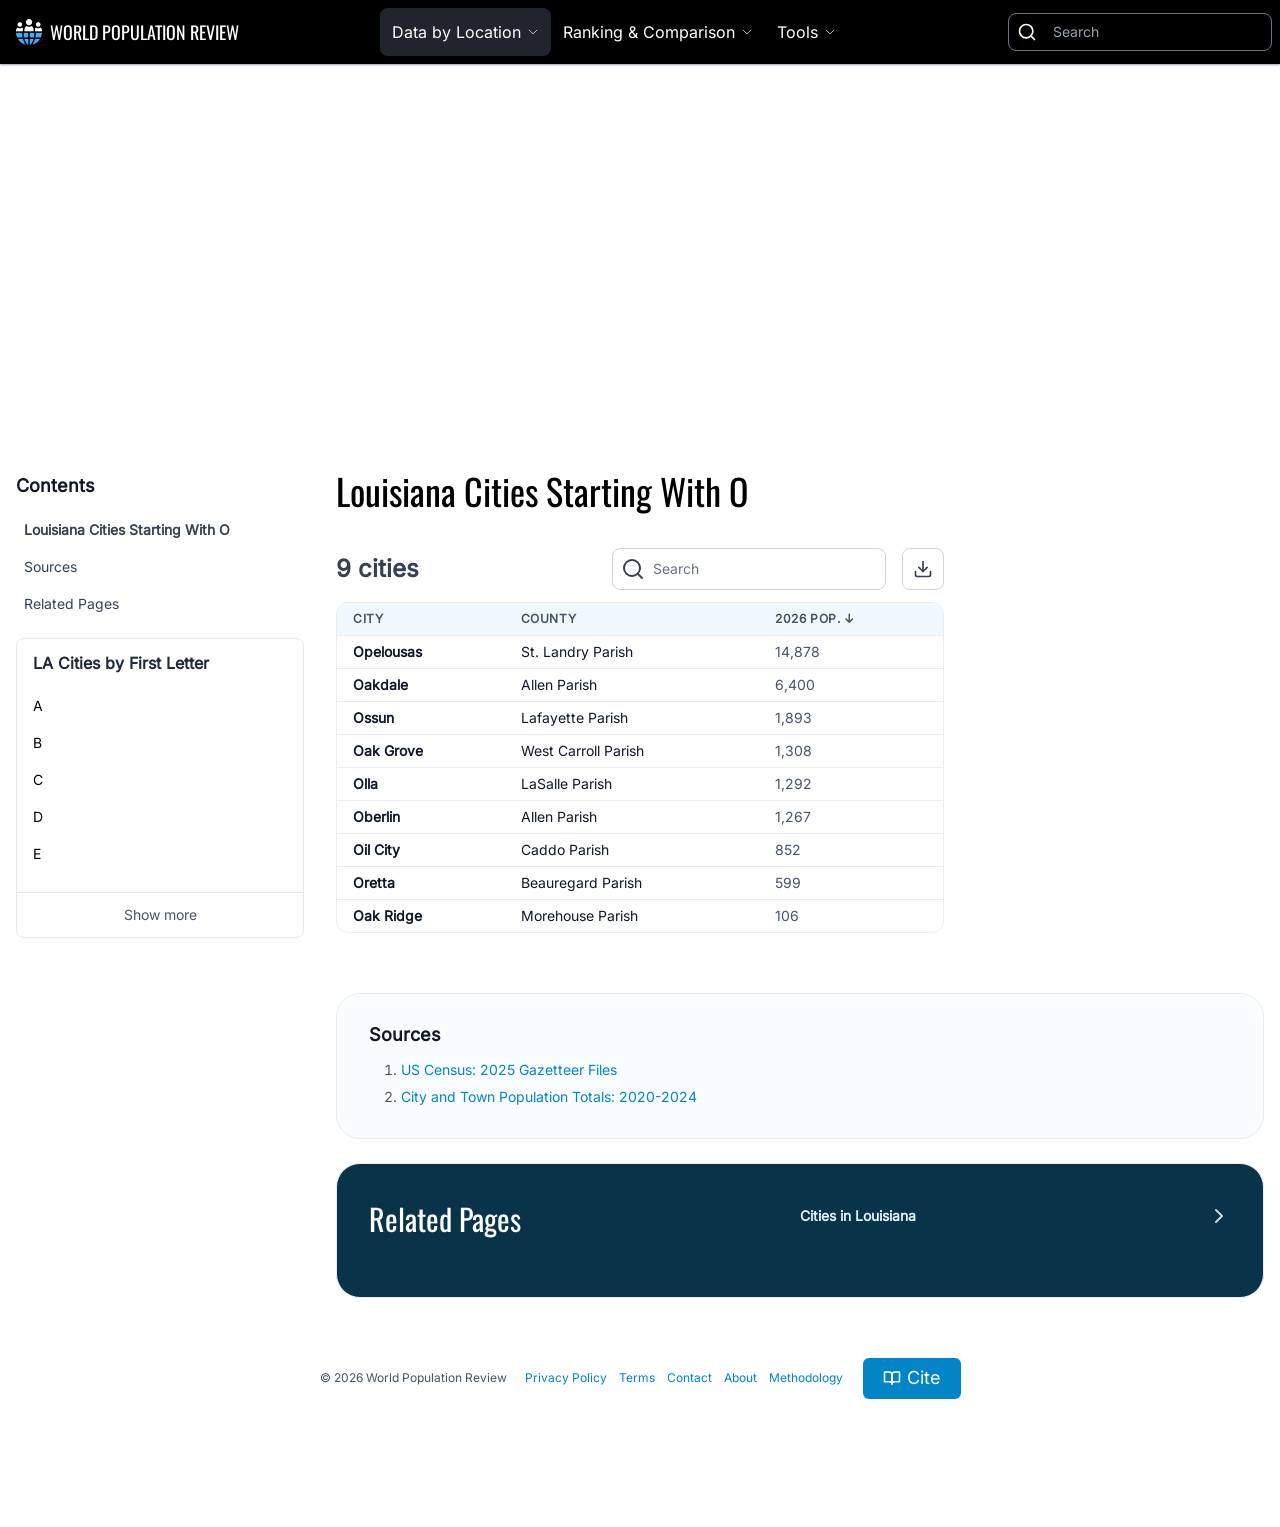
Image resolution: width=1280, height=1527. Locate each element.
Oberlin (376, 816)
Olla (365, 783)
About (740, 1377)
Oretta (374, 882)
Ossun (373, 717)
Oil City (376, 849)
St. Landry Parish (577, 651)
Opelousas (387, 651)
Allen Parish (559, 684)
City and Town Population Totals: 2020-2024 (551, 1096)
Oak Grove (388, 750)
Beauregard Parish (581, 882)
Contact (689, 1377)
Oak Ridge (387, 915)
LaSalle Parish (566, 783)
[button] (923, 569)
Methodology (806, 1377)
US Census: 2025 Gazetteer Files (511, 1069)
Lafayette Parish (574, 717)
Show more (160, 914)
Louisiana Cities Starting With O (127, 529)
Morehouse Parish (579, 915)
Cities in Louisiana (858, 1215)
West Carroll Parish (582, 750)
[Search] (1158, 32)
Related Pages (71, 603)
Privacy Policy (566, 1377)
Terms (637, 1377)
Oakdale (380, 684)
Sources (50, 566)
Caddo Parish (565, 849)
